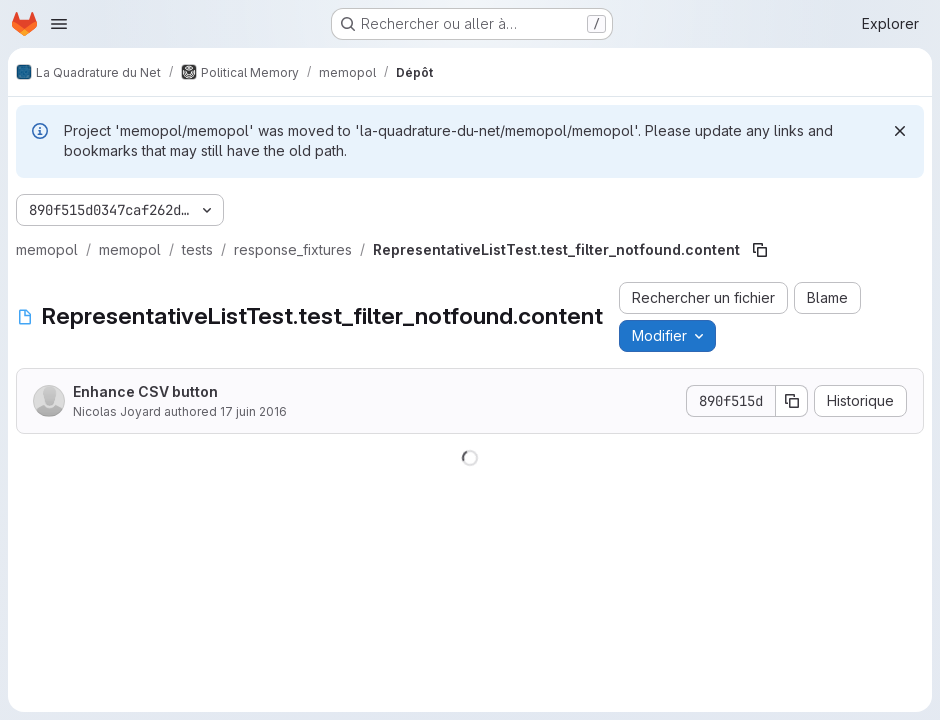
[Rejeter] (900, 131)
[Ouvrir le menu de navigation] (59, 24)
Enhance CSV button (145, 391)
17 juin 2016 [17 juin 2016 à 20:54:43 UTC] (253, 411)
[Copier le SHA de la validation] (792, 401)
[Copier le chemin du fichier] (760, 250)
